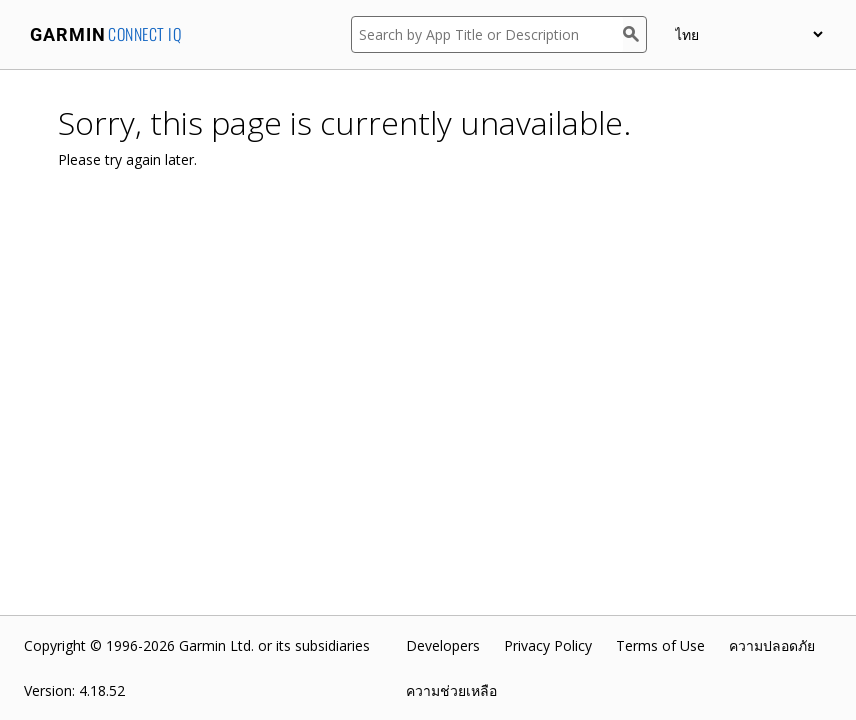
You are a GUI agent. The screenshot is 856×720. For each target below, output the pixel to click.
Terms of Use (660, 645)
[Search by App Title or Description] (487, 34)
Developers (443, 645)
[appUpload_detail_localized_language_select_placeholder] (748, 34)
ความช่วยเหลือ (451, 690)
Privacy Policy (548, 645)
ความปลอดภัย (772, 645)
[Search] (635, 34)
